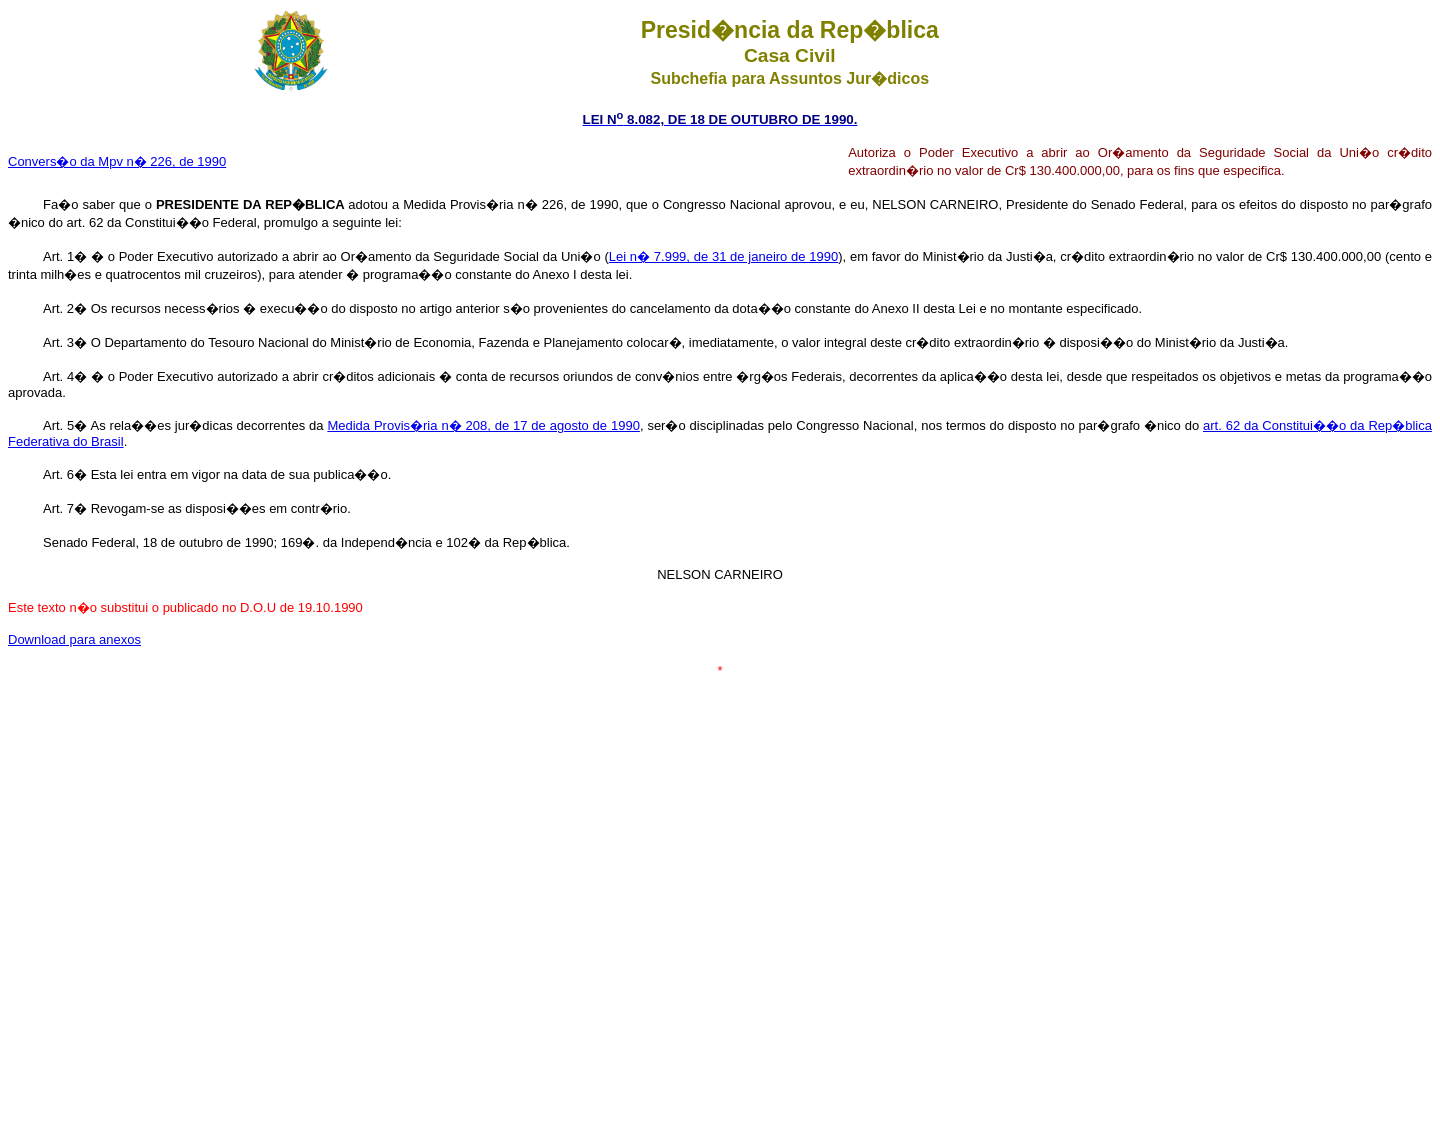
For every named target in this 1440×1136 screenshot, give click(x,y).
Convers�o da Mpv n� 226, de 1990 (117, 161)
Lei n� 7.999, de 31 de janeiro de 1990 (723, 256)
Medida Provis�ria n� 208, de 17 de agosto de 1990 (483, 425)
